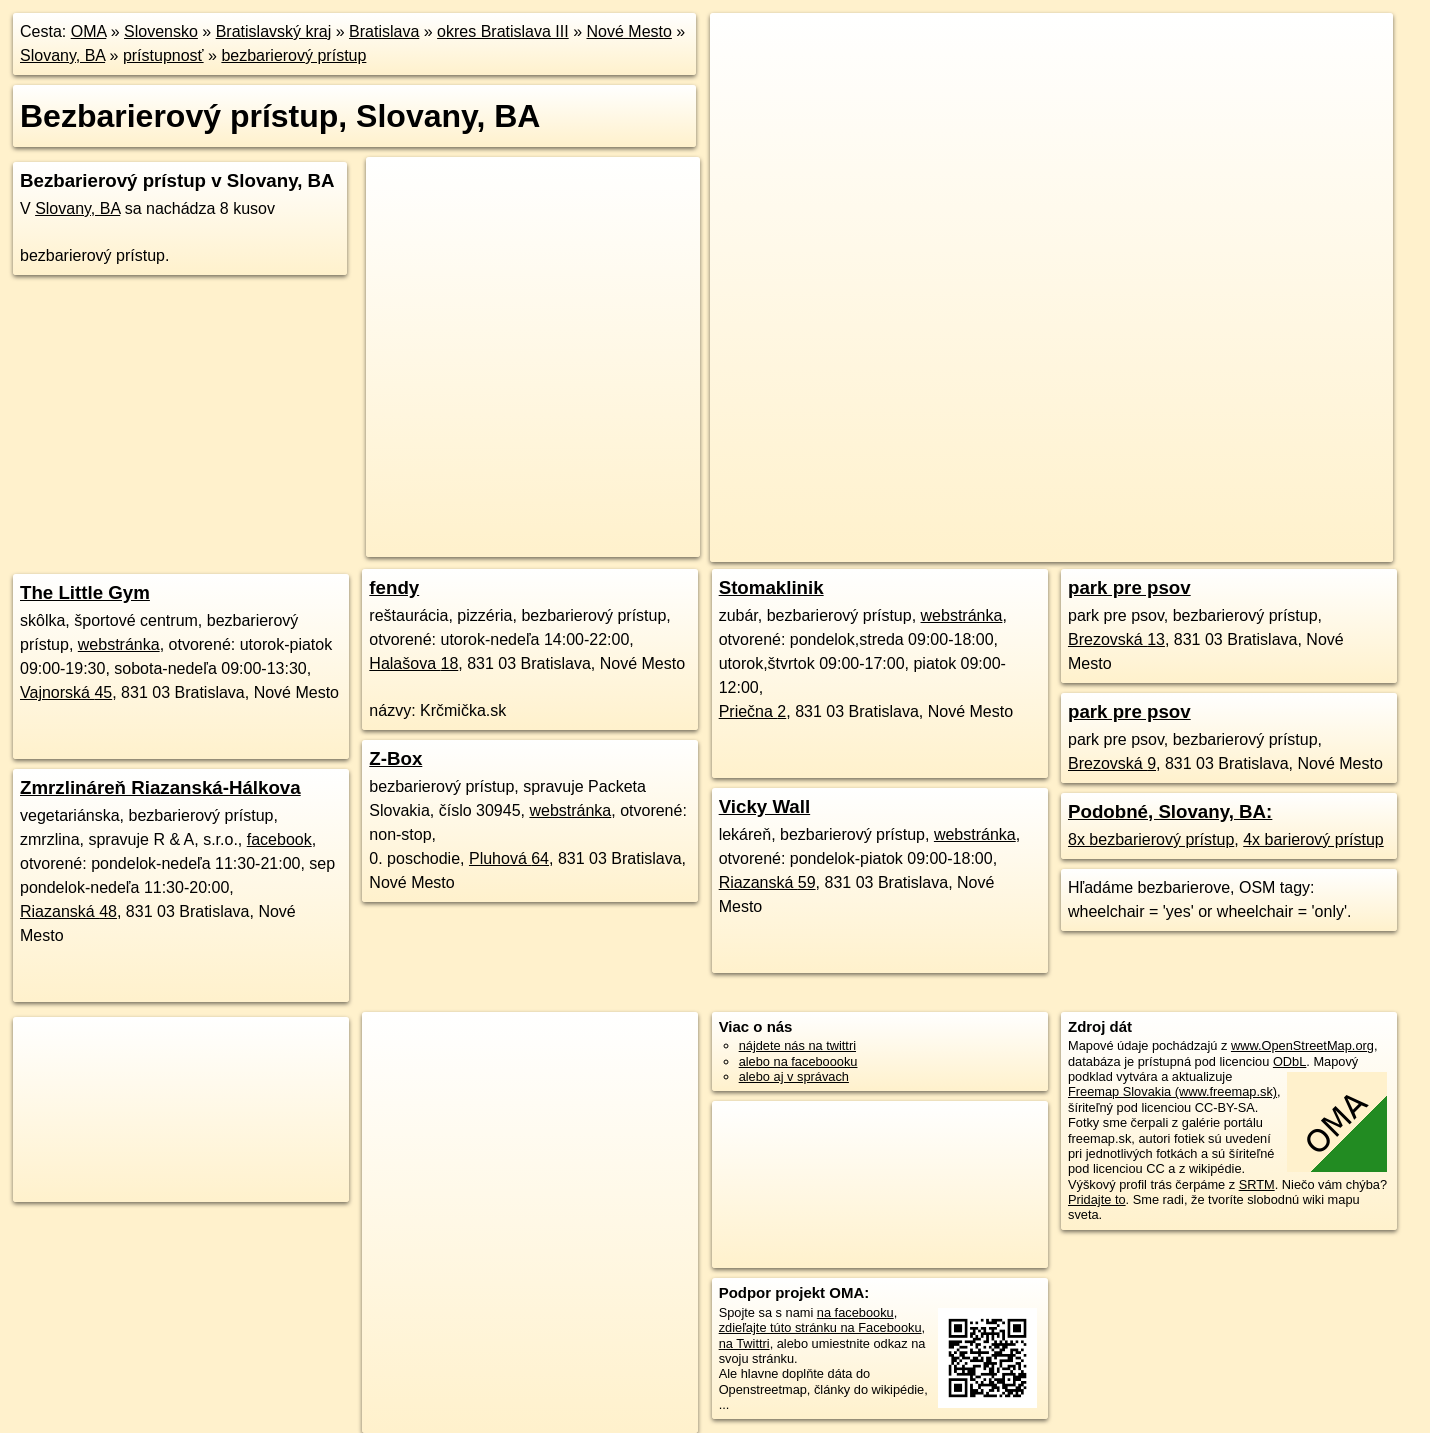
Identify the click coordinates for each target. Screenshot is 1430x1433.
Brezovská (1116, 639)
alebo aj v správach (794, 1076)
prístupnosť (163, 55)
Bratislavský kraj (274, 31)
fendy (394, 587)
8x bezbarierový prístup (1151, 839)
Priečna (753, 711)
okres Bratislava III (503, 31)
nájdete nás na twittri (797, 1045)
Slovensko (161, 31)
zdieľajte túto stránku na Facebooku (820, 1327)
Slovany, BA (62, 55)
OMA (89, 31)
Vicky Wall (765, 806)
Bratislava (384, 31)
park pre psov (1129, 587)
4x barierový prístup (1313, 839)
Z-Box (395, 758)
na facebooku (855, 1312)
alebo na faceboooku (798, 1061)
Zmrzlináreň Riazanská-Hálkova (160, 787)
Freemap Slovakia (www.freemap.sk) (1172, 1091)
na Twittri (744, 1343)
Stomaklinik (771, 587)
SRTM (1257, 1184)
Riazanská (68, 911)
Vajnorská (66, 692)
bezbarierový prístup (293, 55)
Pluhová (509, 858)
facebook (279, 839)
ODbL (1289, 1061)
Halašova (413, 663)
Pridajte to (1097, 1199)
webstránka (119, 644)
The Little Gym (85, 592)
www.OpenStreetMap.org (1302, 1045)
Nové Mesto (629, 31)
